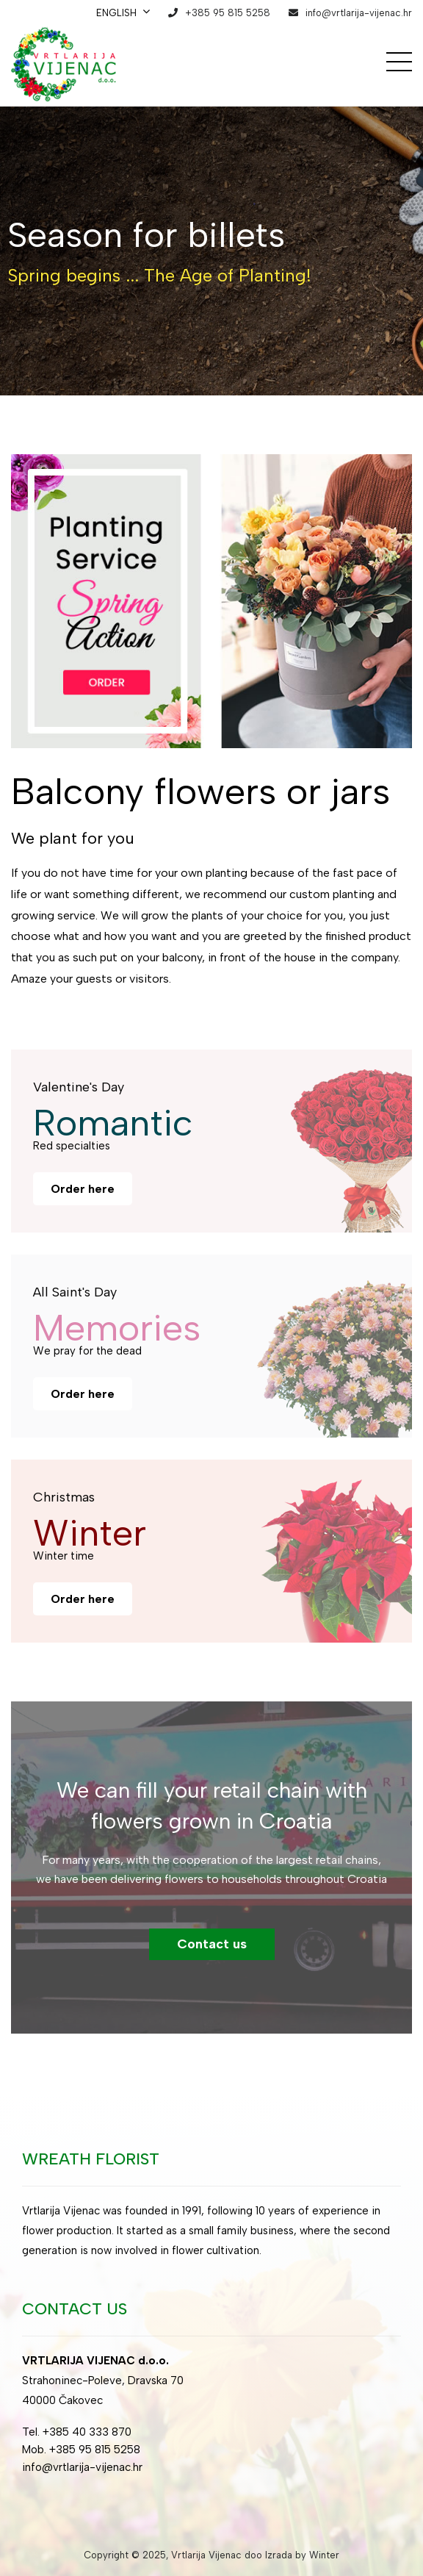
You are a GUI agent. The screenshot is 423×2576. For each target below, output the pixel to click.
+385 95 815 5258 (227, 12)
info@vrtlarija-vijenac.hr (359, 12)
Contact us (212, 1944)
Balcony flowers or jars (200, 791)
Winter (324, 2555)
